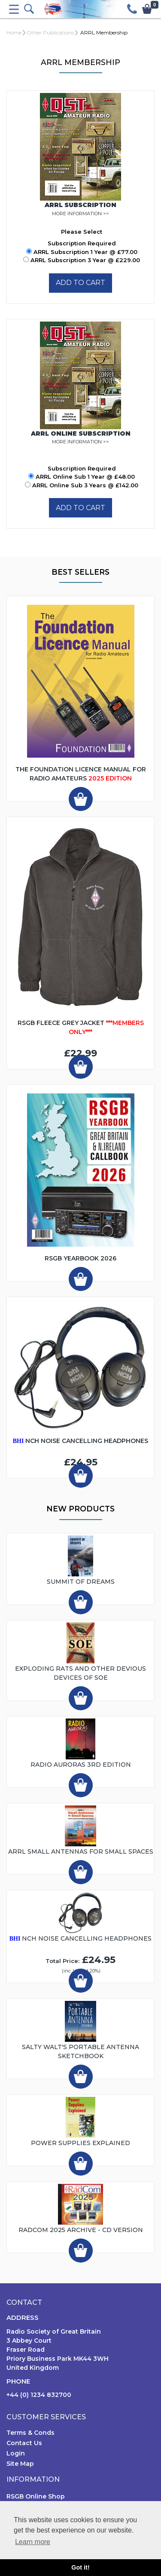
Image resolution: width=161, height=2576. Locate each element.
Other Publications (50, 32)
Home (13, 32)
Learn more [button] (32, 2541)
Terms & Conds (30, 2433)
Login (15, 2453)
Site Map (20, 2464)
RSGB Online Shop (35, 2496)
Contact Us (24, 2443)
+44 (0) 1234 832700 (38, 2395)
